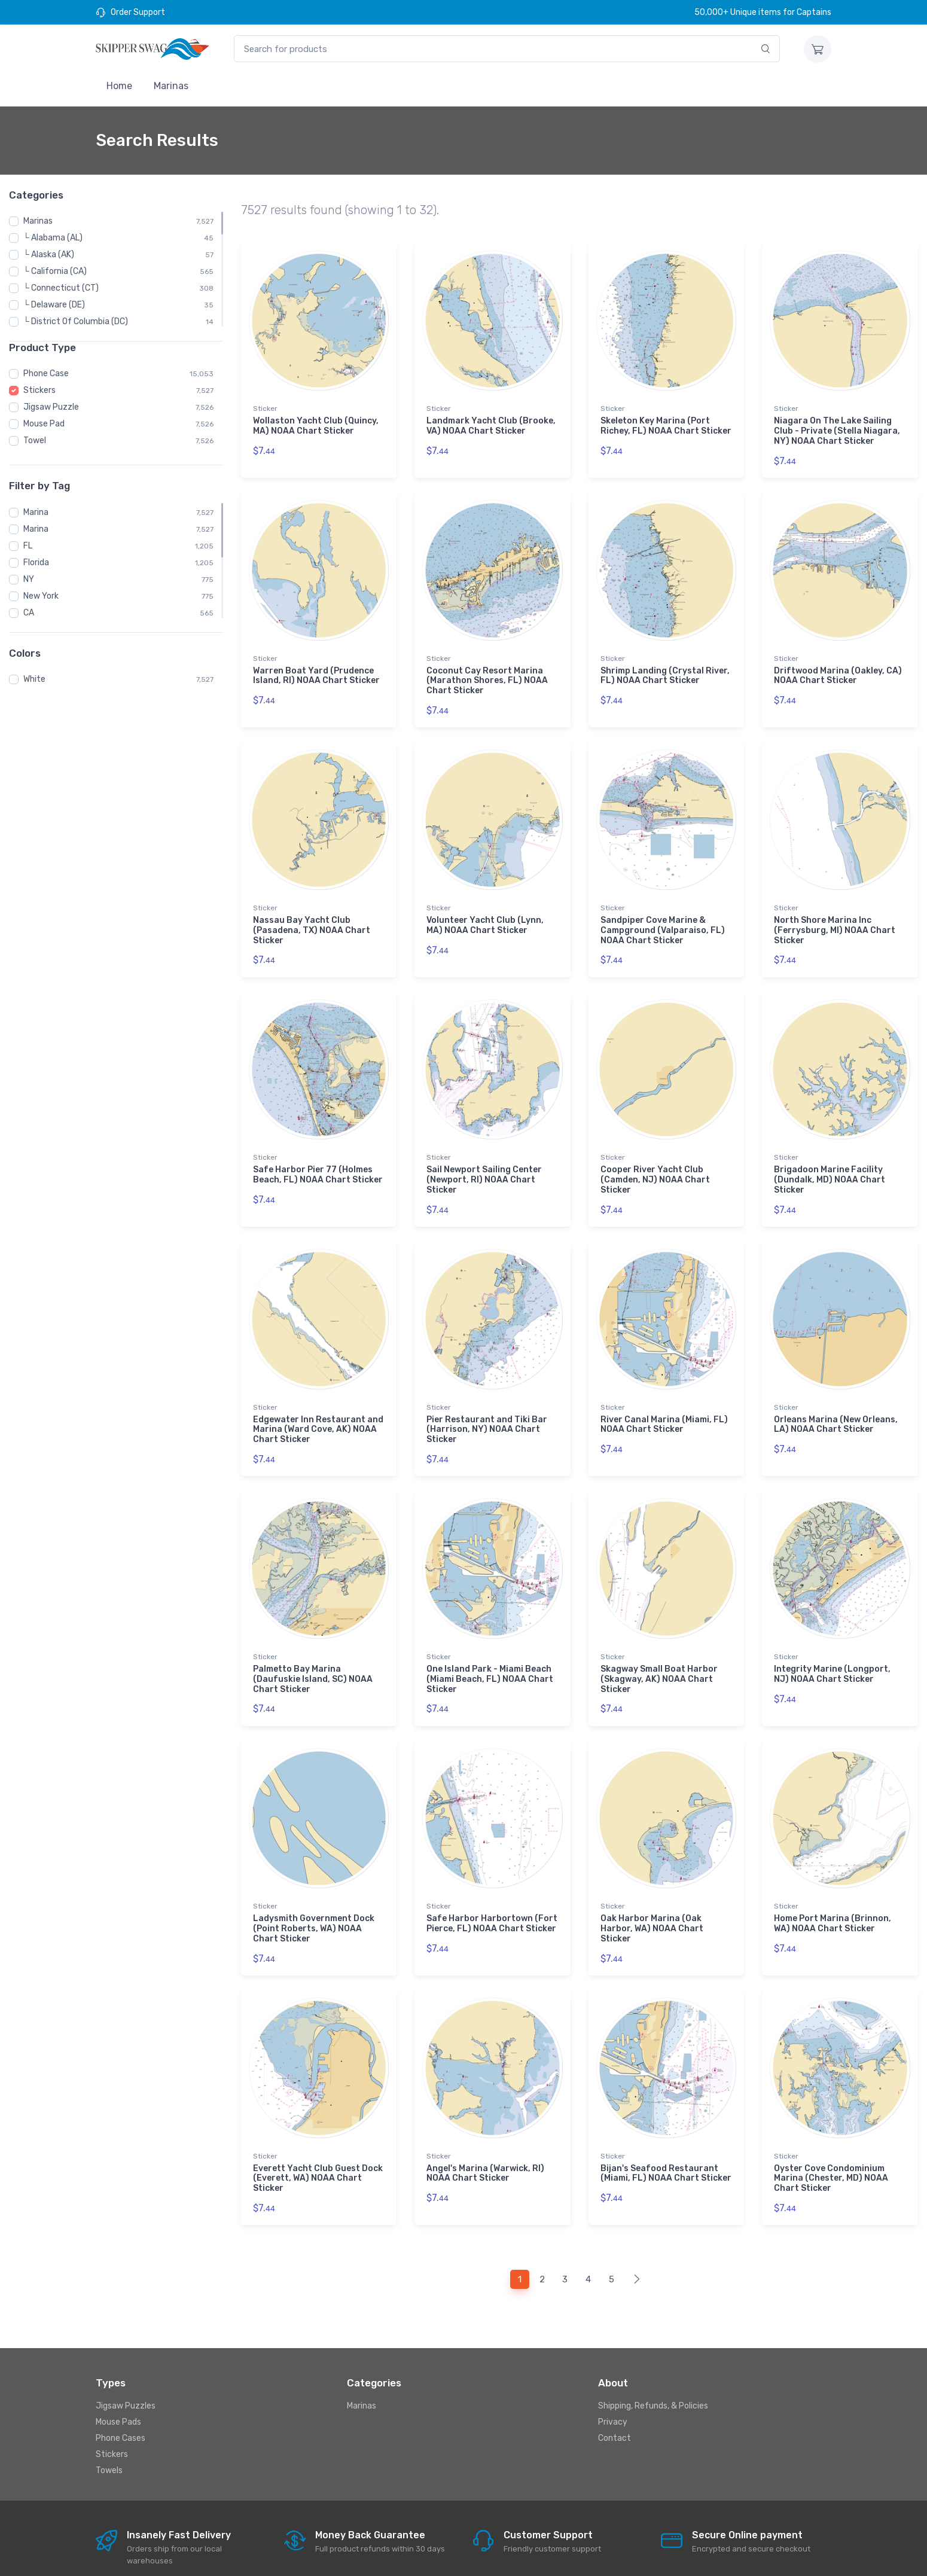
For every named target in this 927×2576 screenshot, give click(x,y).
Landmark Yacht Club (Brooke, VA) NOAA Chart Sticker (491, 426)
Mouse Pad (44, 424)
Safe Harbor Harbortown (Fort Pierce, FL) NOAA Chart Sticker (491, 1893)
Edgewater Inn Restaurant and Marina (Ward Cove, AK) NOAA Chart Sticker (318, 1409)
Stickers (39, 390)
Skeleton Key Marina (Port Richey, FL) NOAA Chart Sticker (665, 426)
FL (27, 546)
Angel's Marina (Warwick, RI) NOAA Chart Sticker (485, 2138)
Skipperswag (244, 2556)
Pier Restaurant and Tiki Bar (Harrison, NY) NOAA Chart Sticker (486, 1409)
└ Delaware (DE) (54, 305)
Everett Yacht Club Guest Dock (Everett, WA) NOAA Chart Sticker (318, 2143)
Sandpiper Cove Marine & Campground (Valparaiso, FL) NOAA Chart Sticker (662, 920)
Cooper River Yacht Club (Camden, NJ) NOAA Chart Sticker (655, 1165)
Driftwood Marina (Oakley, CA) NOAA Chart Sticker (838, 670)
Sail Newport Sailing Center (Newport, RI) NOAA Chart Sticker (484, 1165)
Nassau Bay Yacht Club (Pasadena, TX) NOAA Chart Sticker (311, 920)
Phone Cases (120, 2399)
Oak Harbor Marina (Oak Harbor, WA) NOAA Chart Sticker (651, 1898)
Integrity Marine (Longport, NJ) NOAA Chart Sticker (832, 1649)
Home (119, 86)
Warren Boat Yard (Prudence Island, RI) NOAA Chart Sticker (316, 670)
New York (41, 596)
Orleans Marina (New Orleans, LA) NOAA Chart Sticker (836, 1404)
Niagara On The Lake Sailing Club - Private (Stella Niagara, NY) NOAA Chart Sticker (837, 431)
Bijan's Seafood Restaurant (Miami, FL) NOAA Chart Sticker (665, 2138)
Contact (614, 2399)
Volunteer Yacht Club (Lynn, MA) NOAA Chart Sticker (485, 915)
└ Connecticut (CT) (61, 288)
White (34, 679)
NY (28, 579)
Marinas (171, 86)
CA (28, 613)
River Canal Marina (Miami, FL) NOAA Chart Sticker (664, 1404)
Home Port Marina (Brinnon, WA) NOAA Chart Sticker (832, 1893)
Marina (35, 512)
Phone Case (46, 373)
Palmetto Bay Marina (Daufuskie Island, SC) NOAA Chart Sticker (313, 1654)
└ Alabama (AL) (53, 238)
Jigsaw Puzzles (125, 2366)
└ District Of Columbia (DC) (75, 321)
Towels (109, 2431)
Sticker (265, 408)
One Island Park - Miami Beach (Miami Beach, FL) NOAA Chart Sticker (489, 1654)
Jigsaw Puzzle (51, 407)
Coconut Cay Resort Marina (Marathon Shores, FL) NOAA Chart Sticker (487, 675)
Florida (36, 562)
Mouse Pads (118, 2382)
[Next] (636, 2239)
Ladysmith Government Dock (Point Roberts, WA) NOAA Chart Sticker (313, 1898)
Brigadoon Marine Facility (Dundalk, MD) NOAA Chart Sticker (829, 1165)
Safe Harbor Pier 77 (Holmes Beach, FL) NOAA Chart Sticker (318, 1160)
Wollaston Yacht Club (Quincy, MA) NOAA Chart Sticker (316, 426)
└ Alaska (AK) (48, 254)
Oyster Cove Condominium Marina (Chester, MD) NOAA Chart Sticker (831, 2143)
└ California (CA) (55, 271)
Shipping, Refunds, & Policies (653, 2366)
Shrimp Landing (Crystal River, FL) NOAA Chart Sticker (665, 670)
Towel (34, 440)
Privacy (612, 2382)
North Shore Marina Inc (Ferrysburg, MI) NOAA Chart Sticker (834, 920)
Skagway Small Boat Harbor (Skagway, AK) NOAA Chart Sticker (659, 1654)
